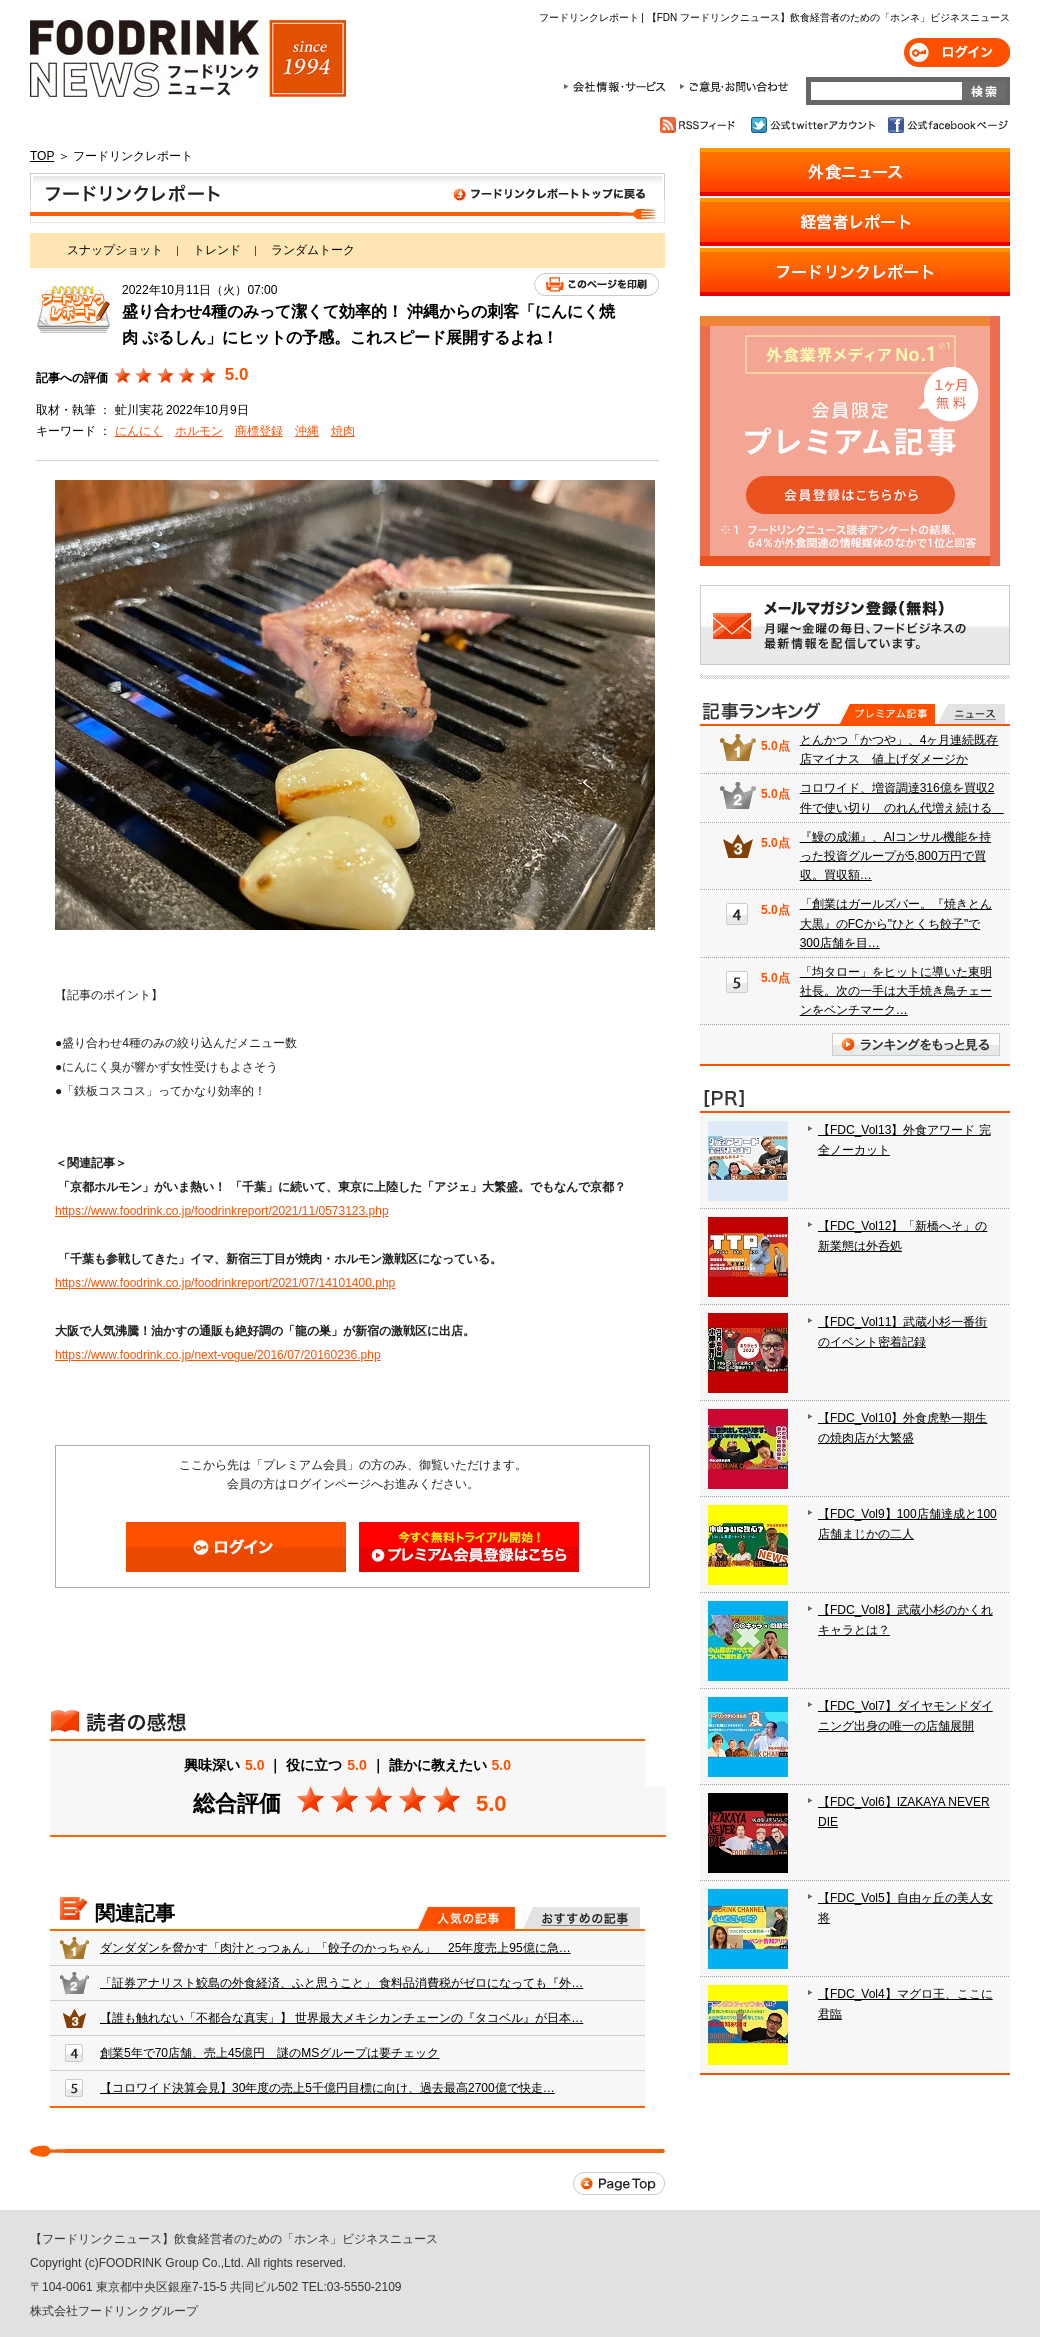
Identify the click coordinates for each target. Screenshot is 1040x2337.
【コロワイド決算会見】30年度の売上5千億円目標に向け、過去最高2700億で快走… (327, 2088)
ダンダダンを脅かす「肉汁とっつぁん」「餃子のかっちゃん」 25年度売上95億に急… (335, 1948)
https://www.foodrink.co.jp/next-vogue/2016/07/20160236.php (218, 1355)
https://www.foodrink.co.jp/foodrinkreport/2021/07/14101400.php (225, 1283)
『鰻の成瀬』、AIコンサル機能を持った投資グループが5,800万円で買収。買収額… (895, 856)
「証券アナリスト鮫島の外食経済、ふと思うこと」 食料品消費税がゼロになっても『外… (341, 1983)
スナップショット (115, 250)
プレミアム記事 (887, 714)
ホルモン (199, 431)
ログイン (957, 52)
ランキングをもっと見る (916, 1044)
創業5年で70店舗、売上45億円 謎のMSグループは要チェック (269, 2053)
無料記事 (971, 714)
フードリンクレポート (347, 198)
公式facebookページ (946, 125)
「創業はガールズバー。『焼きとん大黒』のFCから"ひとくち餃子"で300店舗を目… (896, 923)
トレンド (217, 250)
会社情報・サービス (618, 87)
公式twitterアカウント (814, 125)
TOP (42, 156)
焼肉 (343, 431)
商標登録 (259, 431)
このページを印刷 (596, 284)
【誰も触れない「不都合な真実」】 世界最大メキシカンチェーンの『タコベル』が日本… (341, 2018)
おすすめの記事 (581, 1918)
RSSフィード (700, 125)
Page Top (619, 2183)
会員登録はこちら (469, 1547)
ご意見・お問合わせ (733, 87)
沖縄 (307, 431)
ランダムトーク (313, 250)
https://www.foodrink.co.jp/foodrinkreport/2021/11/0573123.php (222, 1211)
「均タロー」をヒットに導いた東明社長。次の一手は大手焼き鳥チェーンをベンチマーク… (896, 991)
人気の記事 (466, 1918)
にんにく (139, 431)
